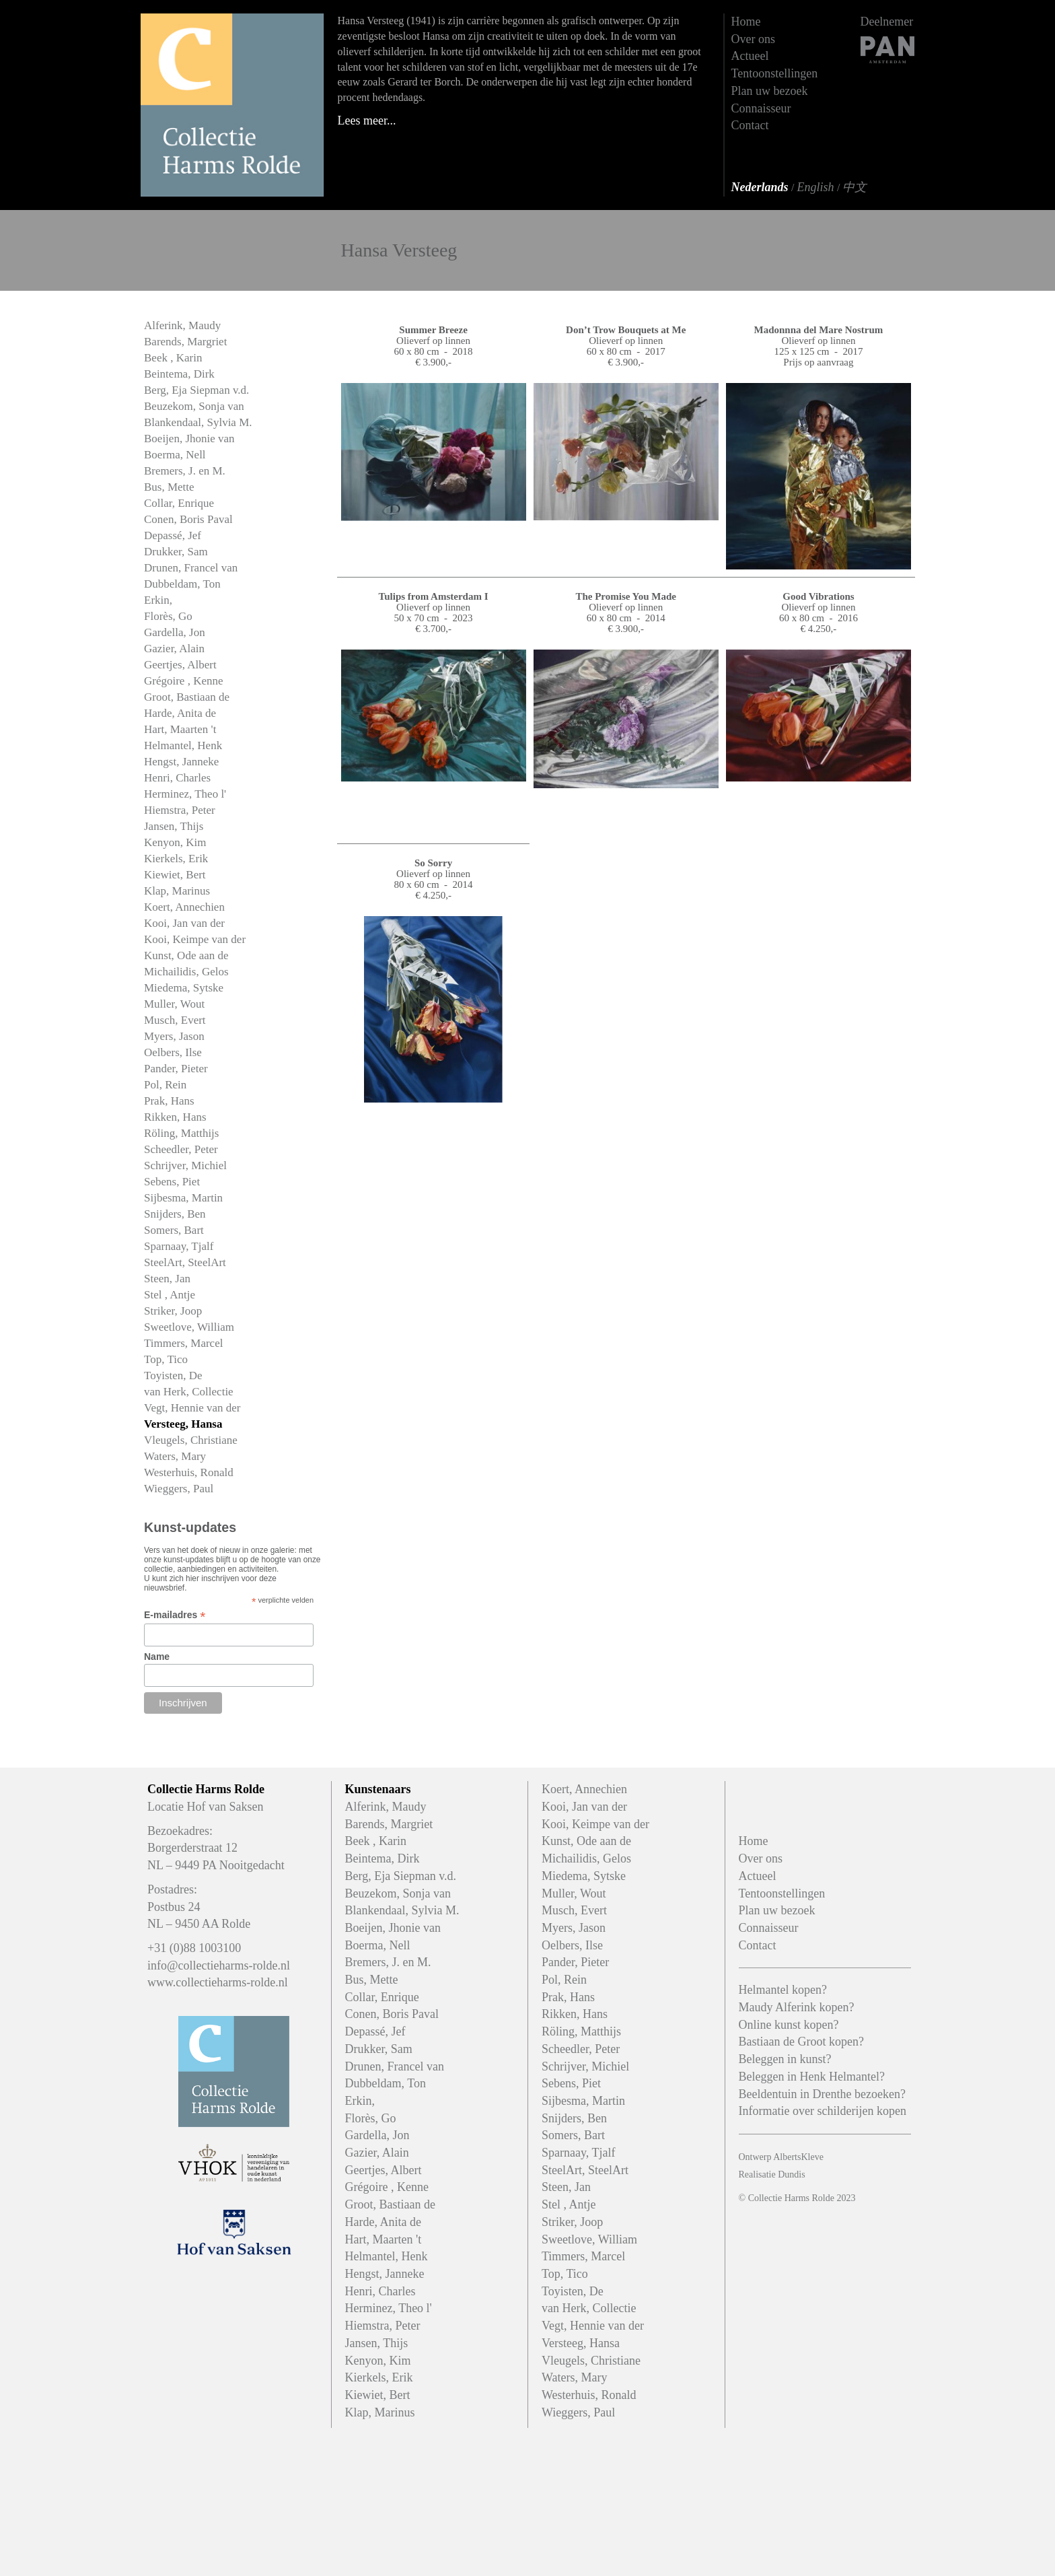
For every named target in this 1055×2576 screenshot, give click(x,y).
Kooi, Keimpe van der (195, 939)
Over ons (753, 39)
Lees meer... (367, 120)
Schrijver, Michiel (185, 1165)
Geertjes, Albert (180, 664)
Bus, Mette (169, 487)
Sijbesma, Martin (183, 1197)
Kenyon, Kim (175, 842)
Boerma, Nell (175, 454)
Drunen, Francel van (191, 567)
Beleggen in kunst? (785, 2059)
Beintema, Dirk (179, 374)
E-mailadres (174, 1615)
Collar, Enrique (179, 503)
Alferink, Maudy (182, 325)
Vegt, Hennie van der (192, 1407)
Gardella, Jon (174, 632)
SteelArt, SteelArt (185, 1262)
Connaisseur (761, 108)
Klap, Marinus (177, 890)
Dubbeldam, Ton (182, 584)
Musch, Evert (175, 1020)
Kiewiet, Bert (175, 874)
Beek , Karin (173, 357)
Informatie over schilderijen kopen (822, 2111)
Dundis (791, 2174)
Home (746, 21)
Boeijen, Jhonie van (189, 438)
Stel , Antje (169, 1294)
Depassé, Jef (172, 535)
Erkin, (158, 600)
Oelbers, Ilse (173, 1052)
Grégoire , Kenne (183, 680)
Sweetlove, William (189, 1327)
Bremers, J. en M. (184, 470)
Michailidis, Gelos (186, 971)
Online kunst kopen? (789, 2024)
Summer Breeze (433, 329)
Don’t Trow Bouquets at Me (626, 329)
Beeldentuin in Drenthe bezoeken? (822, 2094)
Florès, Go (168, 616)
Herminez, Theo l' (185, 794)
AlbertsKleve (798, 2157)
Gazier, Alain (174, 648)
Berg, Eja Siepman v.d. (196, 390)
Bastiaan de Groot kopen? (801, 2041)
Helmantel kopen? (783, 1989)
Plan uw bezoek (769, 91)
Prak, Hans (169, 1100)
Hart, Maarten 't (180, 729)
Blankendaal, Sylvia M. (198, 422)
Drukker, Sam (176, 551)
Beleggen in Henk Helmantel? (812, 2076)
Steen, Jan (167, 1278)
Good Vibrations (818, 596)
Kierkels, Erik (176, 858)
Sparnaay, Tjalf (178, 1246)
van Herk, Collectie (188, 1391)
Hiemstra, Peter (179, 810)
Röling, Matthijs (181, 1133)
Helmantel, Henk (183, 745)
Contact (750, 125)
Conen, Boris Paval (188, 519)
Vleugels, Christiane (191, 1440)
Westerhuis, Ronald (188, 1472)
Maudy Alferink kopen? (796, 2007)
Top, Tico (166, 1359)
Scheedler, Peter (181, 1149)
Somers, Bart (174, 1230)
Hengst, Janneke (181, 761)
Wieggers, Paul (178, 1488)
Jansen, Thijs (173, 826)
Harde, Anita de (180, 713)
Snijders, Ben (175, 1214)
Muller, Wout (174, 1004)
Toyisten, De (173, 1375)
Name (157, 1656)
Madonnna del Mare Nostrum (818, 329)
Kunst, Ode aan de (186, 955)
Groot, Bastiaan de (186, 697)
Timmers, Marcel (183, 1343)
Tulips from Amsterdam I (433, 596)
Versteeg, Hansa (183, 1424)
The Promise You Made (625, 596)
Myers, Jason (174, 1036)
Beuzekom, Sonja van (194, 406)
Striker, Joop (173, 1310)
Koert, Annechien (184, 907)
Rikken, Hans (175, 1117)
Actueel (750, 56)
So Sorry (433, 863)
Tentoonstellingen (774, 73)
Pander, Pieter (176, 1068)
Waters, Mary (175, 1456)
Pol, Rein (165, 1084)
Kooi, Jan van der (184, 923)
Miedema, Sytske (183, 987)
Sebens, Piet (172, 1181)
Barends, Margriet (185, 341)
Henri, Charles (177, 777)
